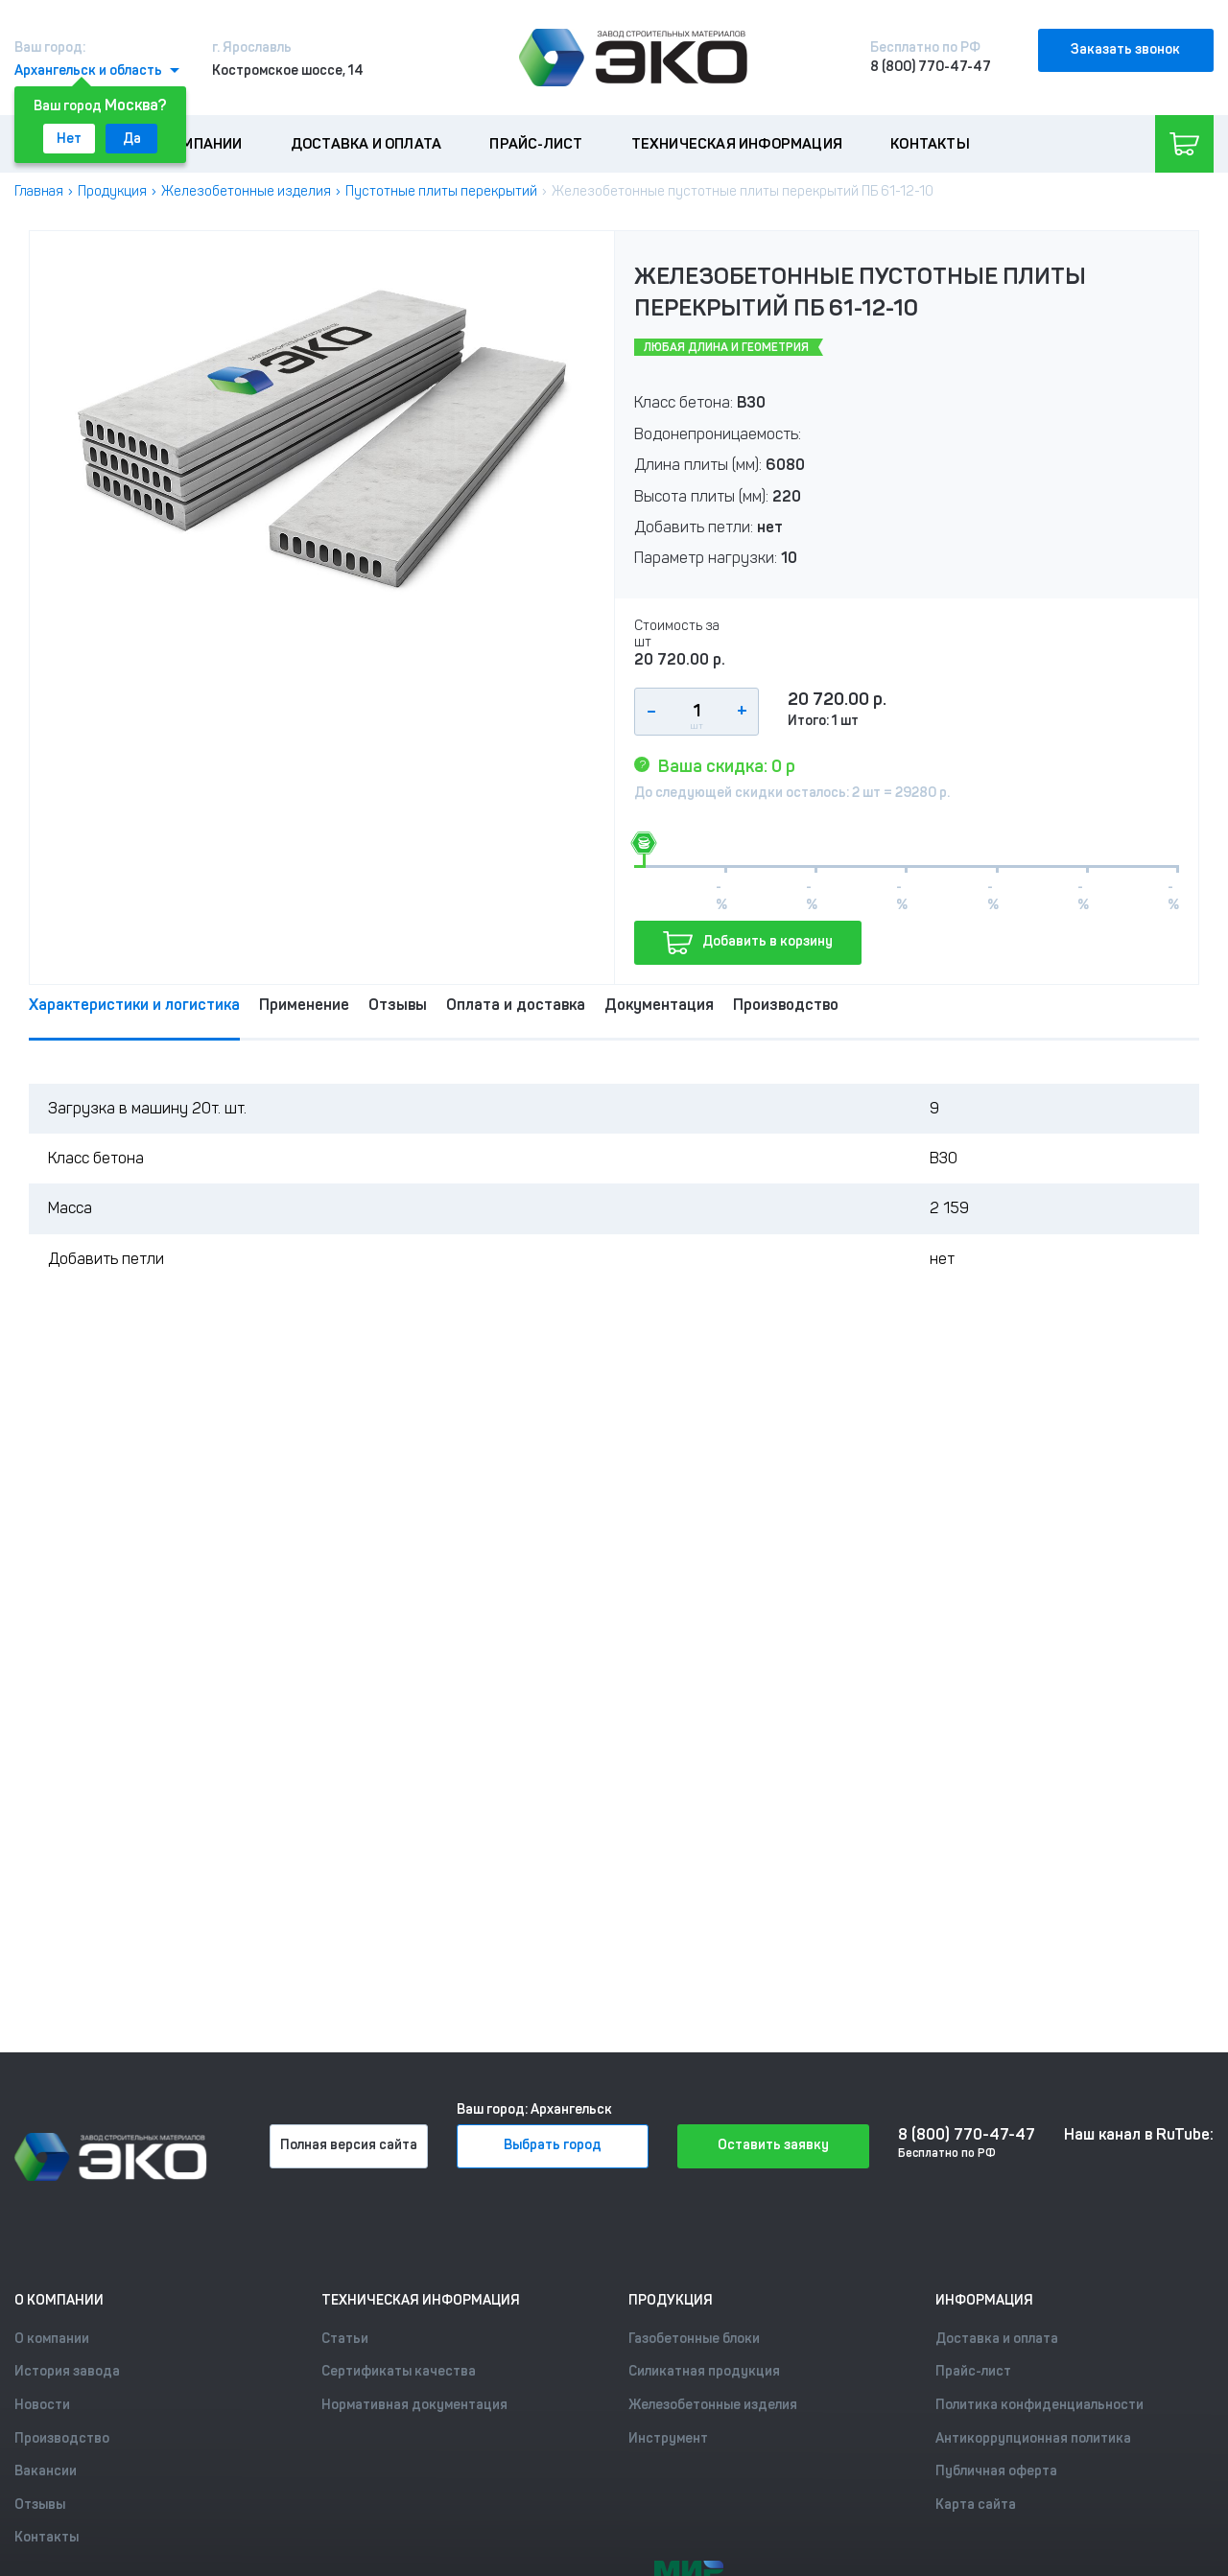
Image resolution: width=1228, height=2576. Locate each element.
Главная (38, 191)
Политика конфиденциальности (1039, 2405)
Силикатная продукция (704, 2371)
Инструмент (668, 2438)
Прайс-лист (535, 143)
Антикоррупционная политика (1033, 2438)
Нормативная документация (414, 2405)
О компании (197, 143)
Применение (304, 1004)
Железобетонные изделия (246, 191)
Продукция (112, 191)
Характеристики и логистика (134, 1004)
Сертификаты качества (398, 2371)
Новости (42, 2405)
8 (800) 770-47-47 (930, 67)
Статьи (344, 2338)
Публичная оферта (996, 2471)
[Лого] (633, 57)
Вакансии (45, 2471)
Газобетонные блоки (694, 2338)
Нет (69, 138)
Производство (785, 1004)
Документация (659, 1004)
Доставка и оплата (366, 143)
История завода (67, 2371)
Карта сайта (975, 2504)
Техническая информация (736, 143)
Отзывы (397, 1004)
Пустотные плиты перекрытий (441, 191)
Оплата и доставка (515, 1004)
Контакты (930, 143)
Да (132, 138)
